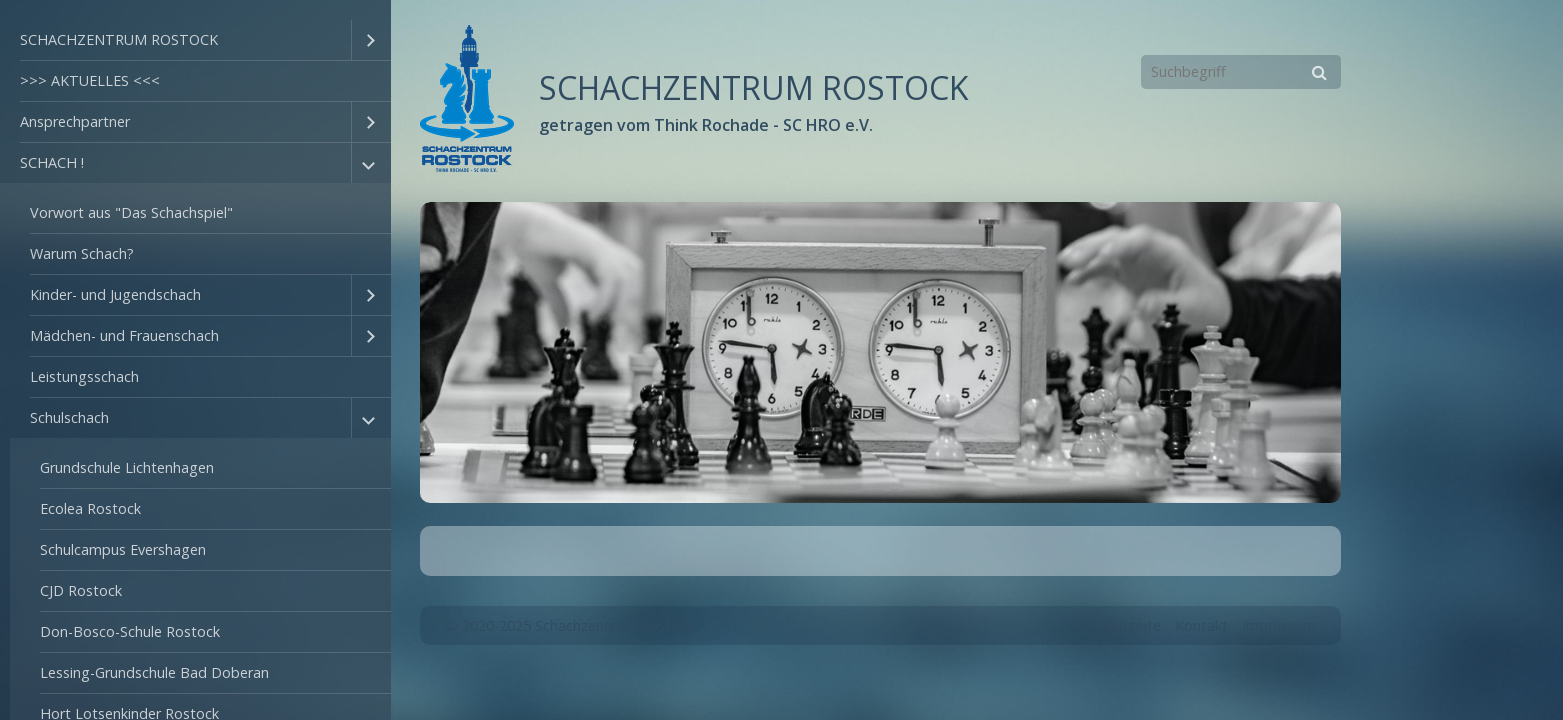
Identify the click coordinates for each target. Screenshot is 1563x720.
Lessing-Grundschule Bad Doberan (154, 672)
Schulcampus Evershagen (123, 549)
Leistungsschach (84, 376)
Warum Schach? (82, 253)
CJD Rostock (81, 590)
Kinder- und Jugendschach (115, 294)
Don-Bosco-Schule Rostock (130, 631)
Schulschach (69, 417)
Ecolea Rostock (90, 508)
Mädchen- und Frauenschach (124, 335)
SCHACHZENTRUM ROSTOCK (119, 39)
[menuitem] (195, 40)
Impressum (1279, 625)
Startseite (1128, 625)
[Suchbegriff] (1241, 72)
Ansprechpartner (75, 121)
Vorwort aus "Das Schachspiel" (131, 212)
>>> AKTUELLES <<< (90, 80)
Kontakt (1201, 625)
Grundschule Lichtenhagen (127, 467)
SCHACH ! (52, 162)
